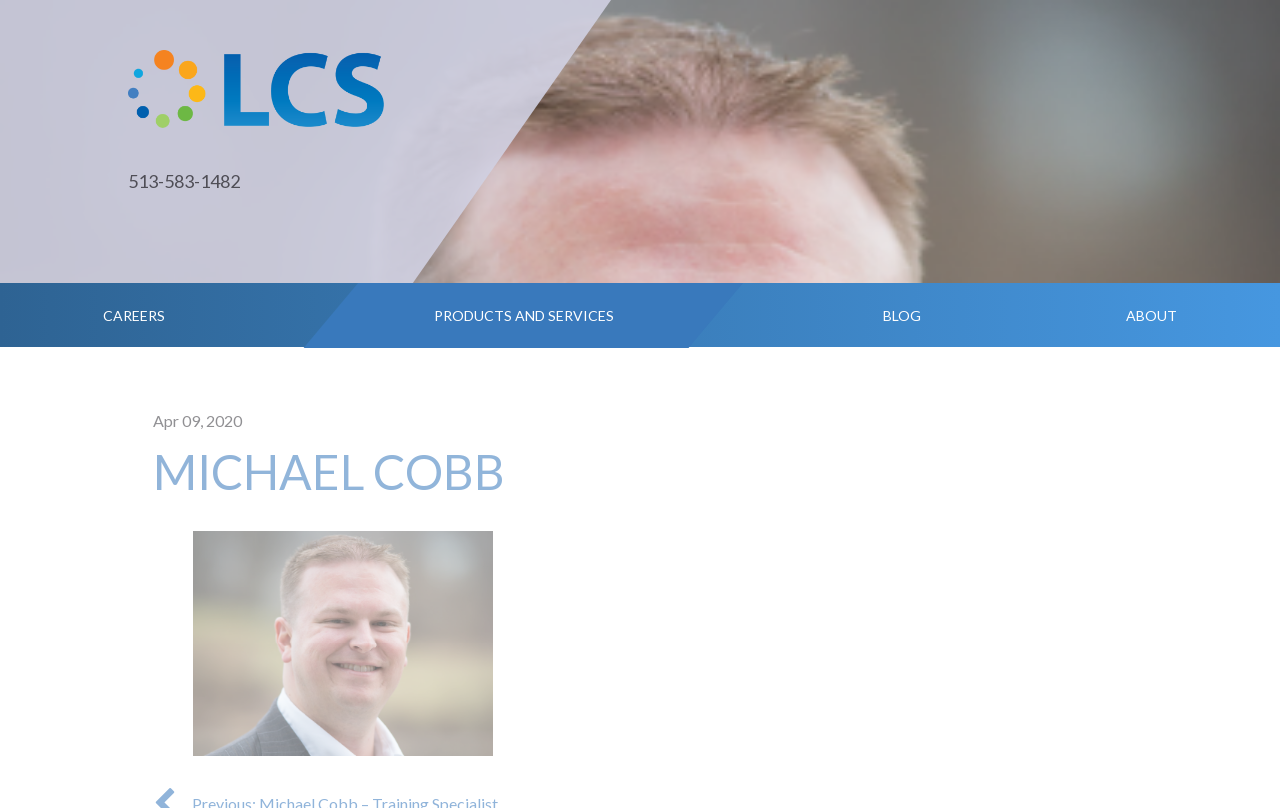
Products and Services (524, 315)
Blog (902, 315)
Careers (134, 315)
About (1151, 315)
